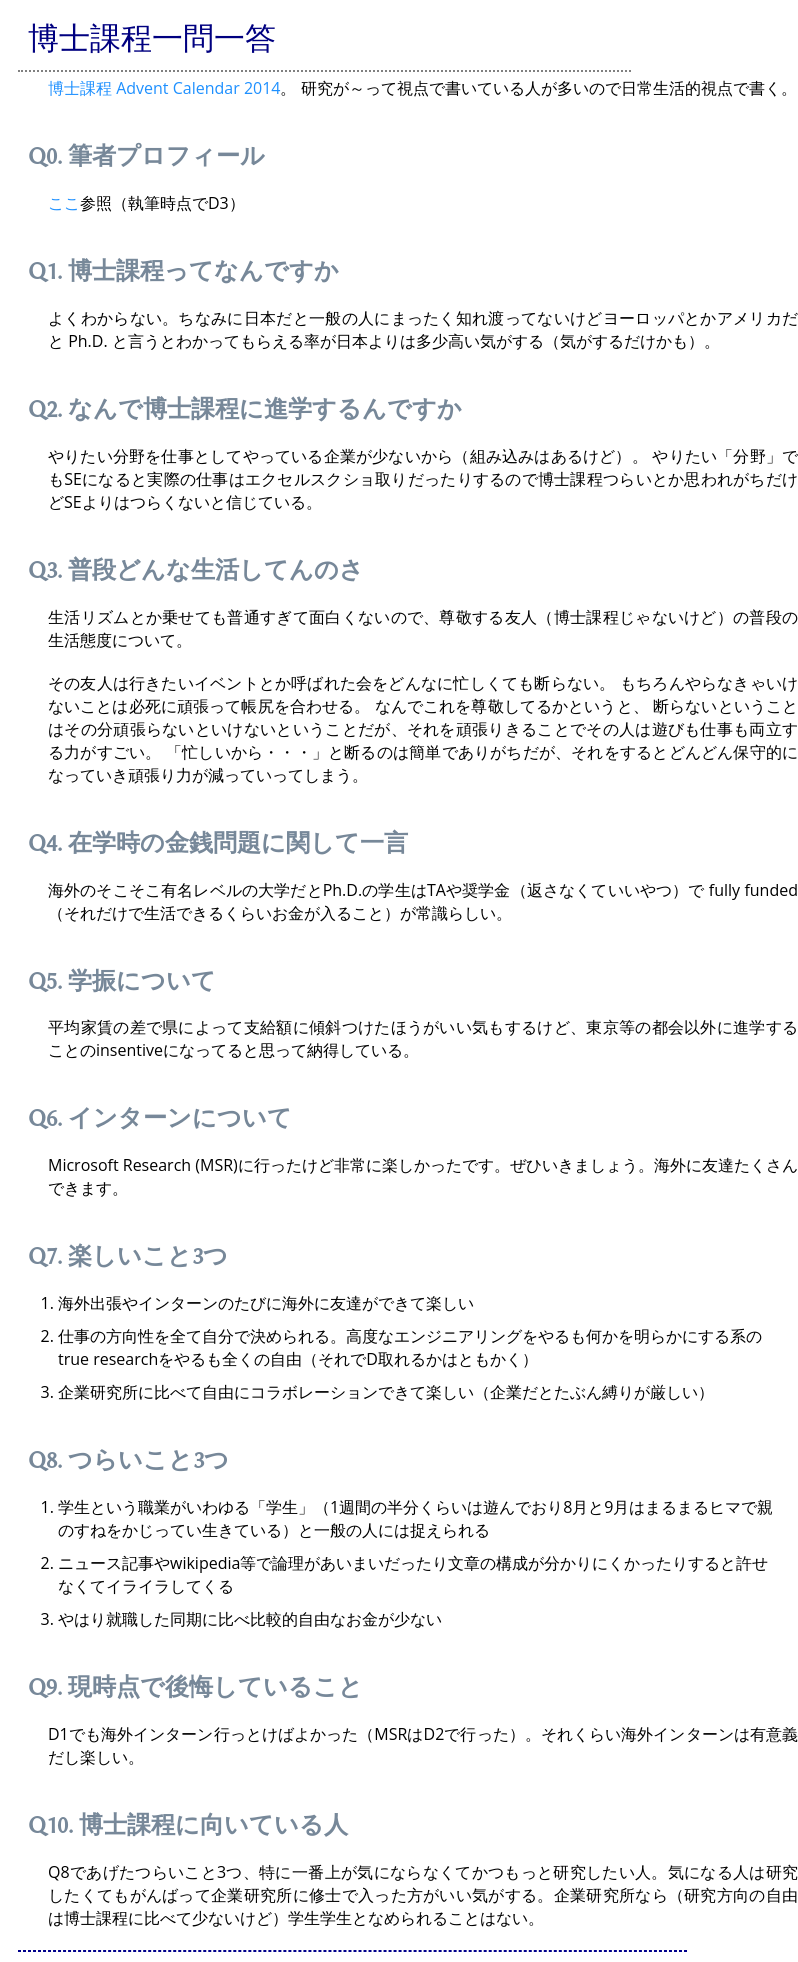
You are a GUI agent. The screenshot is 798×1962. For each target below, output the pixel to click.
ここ (64, 203)
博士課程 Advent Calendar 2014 (164, 88)
